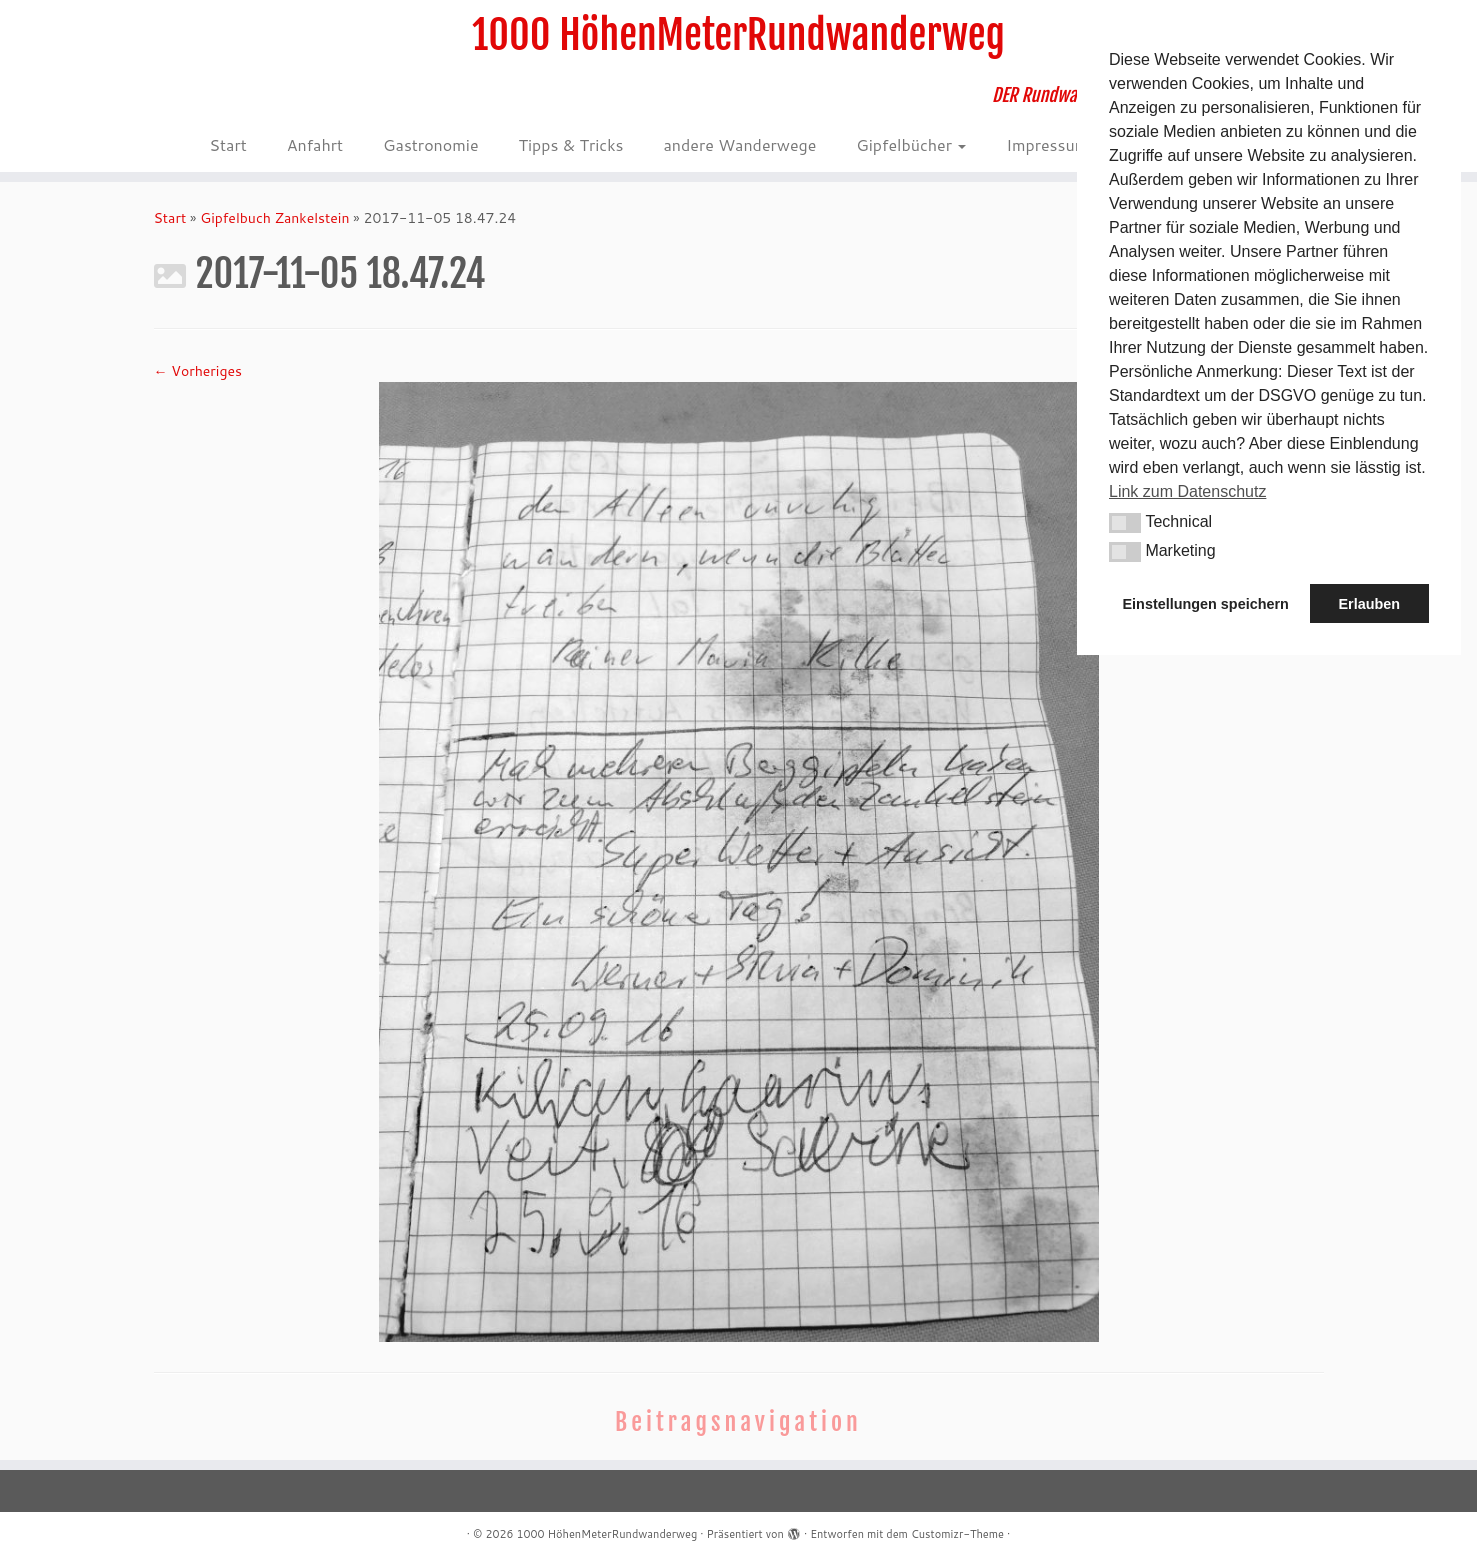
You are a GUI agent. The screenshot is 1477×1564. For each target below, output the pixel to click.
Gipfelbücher (911, 144)
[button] (1125, 523)
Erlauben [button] (1369, 604)
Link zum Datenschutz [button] (1187, 491)
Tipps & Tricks (570, 144)
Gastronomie (430, 144)
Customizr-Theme (957, 1534)
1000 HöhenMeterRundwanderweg (738, 35)
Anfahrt (315, 144)
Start (227, 144)
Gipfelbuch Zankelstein (274, 218)
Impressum (1054, 144)
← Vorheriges (198, 371)
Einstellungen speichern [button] (1206, 604)
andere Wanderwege (739, 144)
